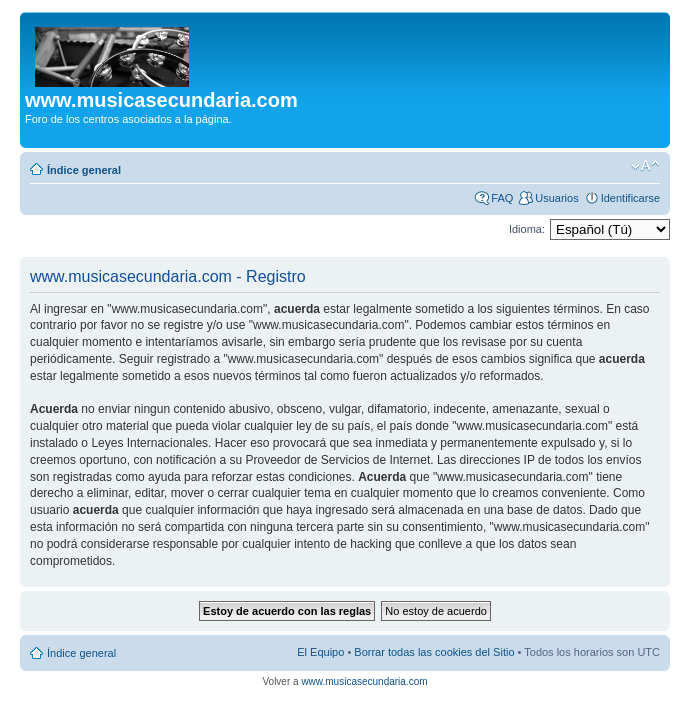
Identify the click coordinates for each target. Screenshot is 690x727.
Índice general (84, 170)
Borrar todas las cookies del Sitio (434, 652)
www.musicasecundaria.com (364, 681)
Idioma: (527, 229)
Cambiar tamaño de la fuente (645, 166)
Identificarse (630, 198)
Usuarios (556, 198)
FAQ (502, 198)
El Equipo (320, 652)
